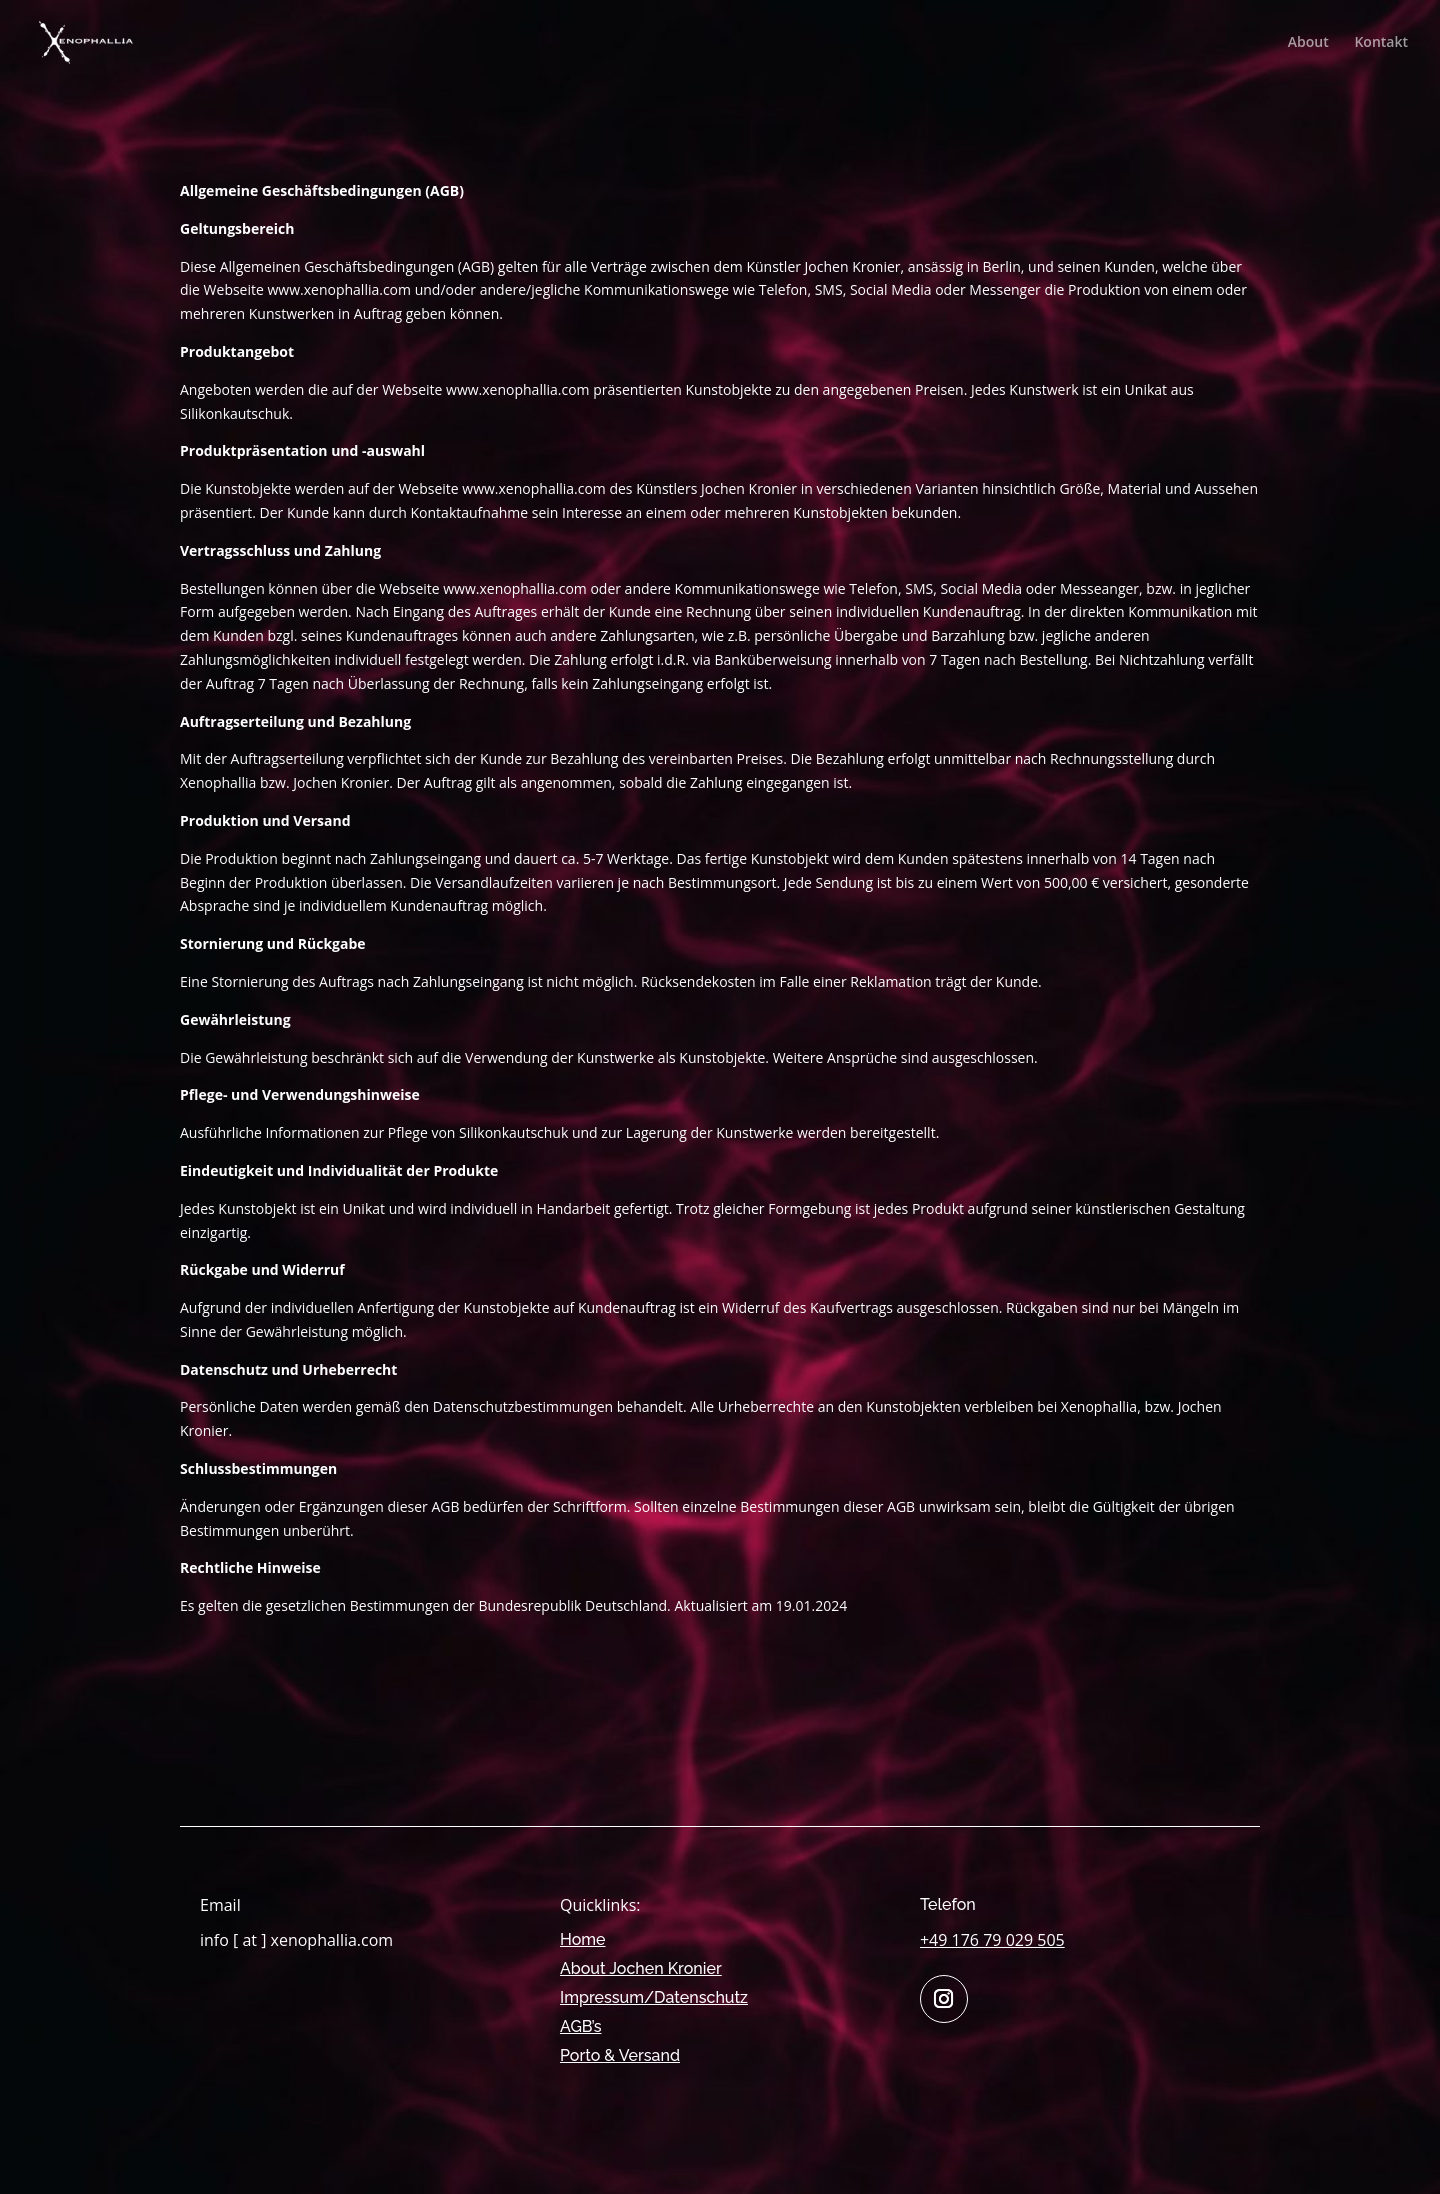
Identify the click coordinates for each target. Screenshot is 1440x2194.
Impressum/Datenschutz (654, 1997)
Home (583, 1939)
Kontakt (1381, 43)
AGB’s (581, 2026)
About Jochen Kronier (641, 1968)
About (1308, 43)
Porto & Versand (620, 2055)
